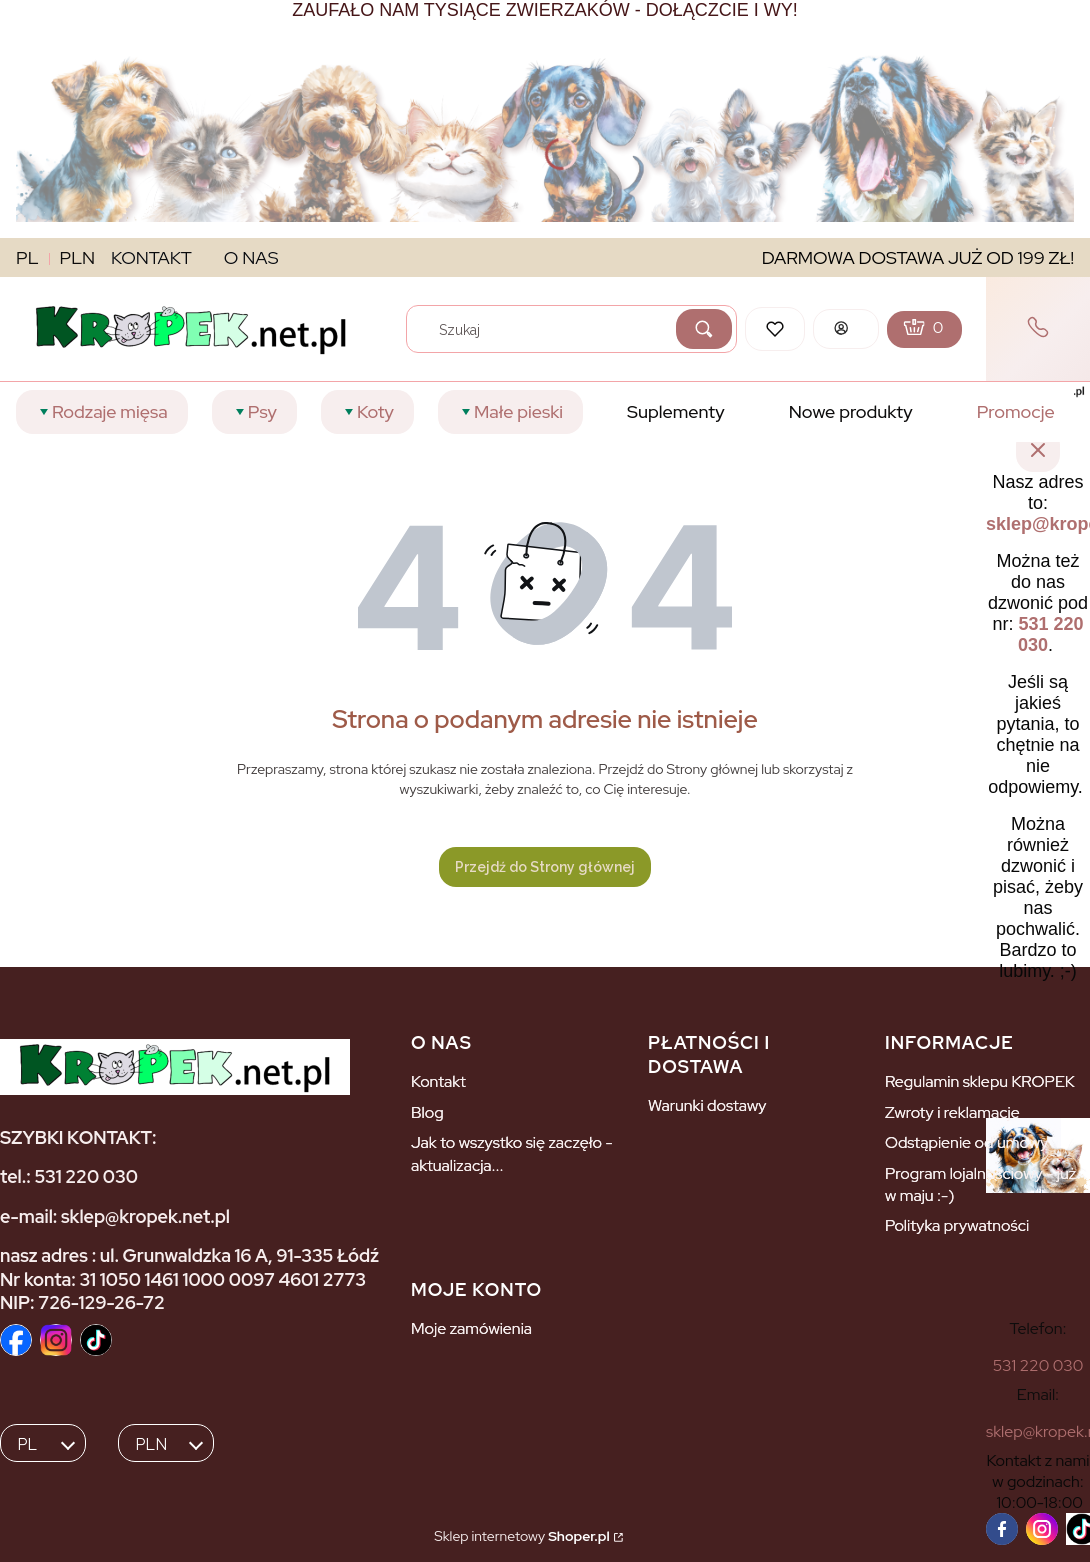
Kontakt (438, 1081)
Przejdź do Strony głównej (545, 867)
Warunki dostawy (707, 1105)
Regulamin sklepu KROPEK (980, 1081)
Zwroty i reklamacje (952, 1112)
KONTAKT (151, 257)
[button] (704, 329)
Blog (427, 1112)
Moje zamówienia (471, 1328)
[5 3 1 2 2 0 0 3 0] (1038, 1365)
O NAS (251, 257)
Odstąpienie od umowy (966, 1142)
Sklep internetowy (521, 1536)
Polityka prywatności (957, 1225)
